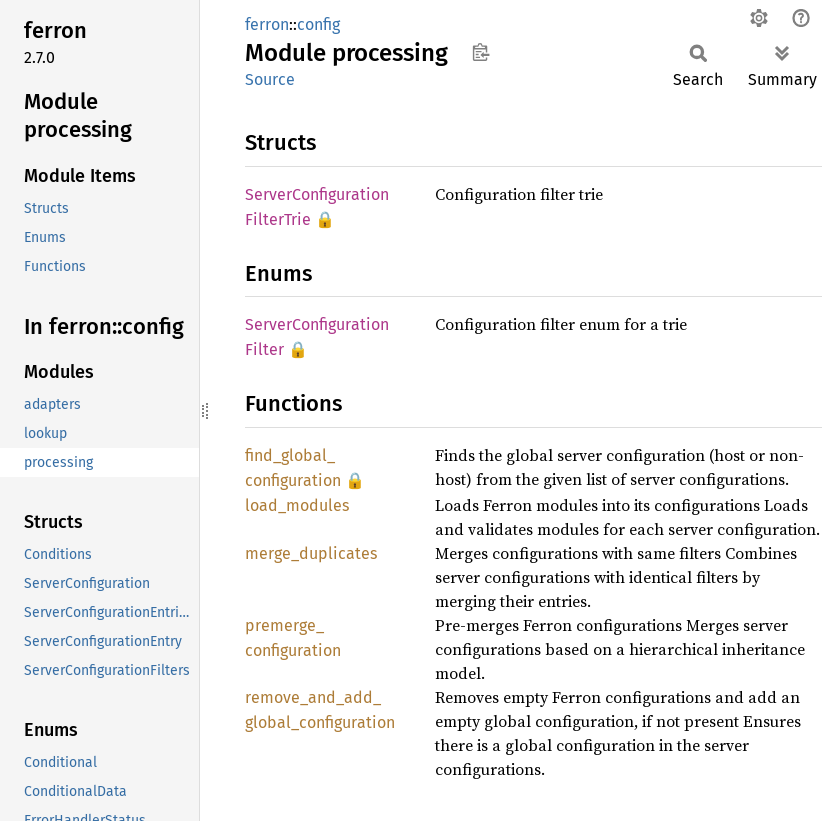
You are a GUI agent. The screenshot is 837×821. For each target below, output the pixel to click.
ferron (267, 24)
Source (270, 79)
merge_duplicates (311, 553)
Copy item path (480, 52)
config (318, 24)
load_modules (297, 505)
